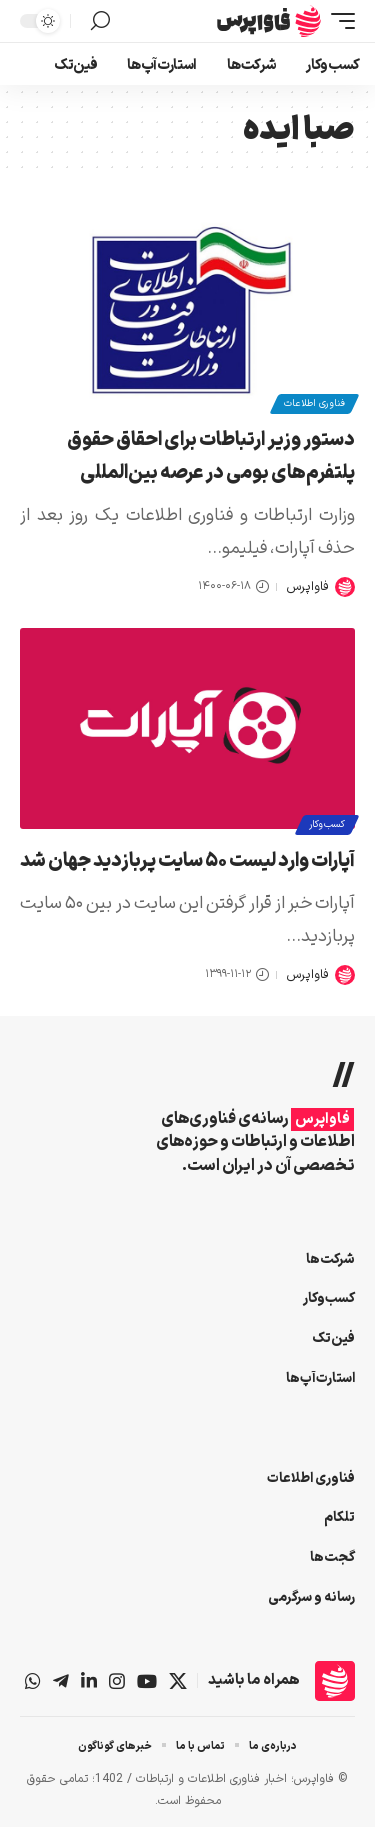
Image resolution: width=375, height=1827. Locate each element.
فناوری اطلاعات (314, 403)
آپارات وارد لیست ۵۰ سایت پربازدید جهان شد (187, 861)
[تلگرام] (61, 1681)
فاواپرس (307, 586)
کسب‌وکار (327, 824)
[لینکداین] (89, 1681)
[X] (178, 1681)
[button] (338, 21)
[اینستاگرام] (117, 1681)
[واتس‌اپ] (33, 1681)
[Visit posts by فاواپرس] (345, 587)
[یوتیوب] (147, 1681)
